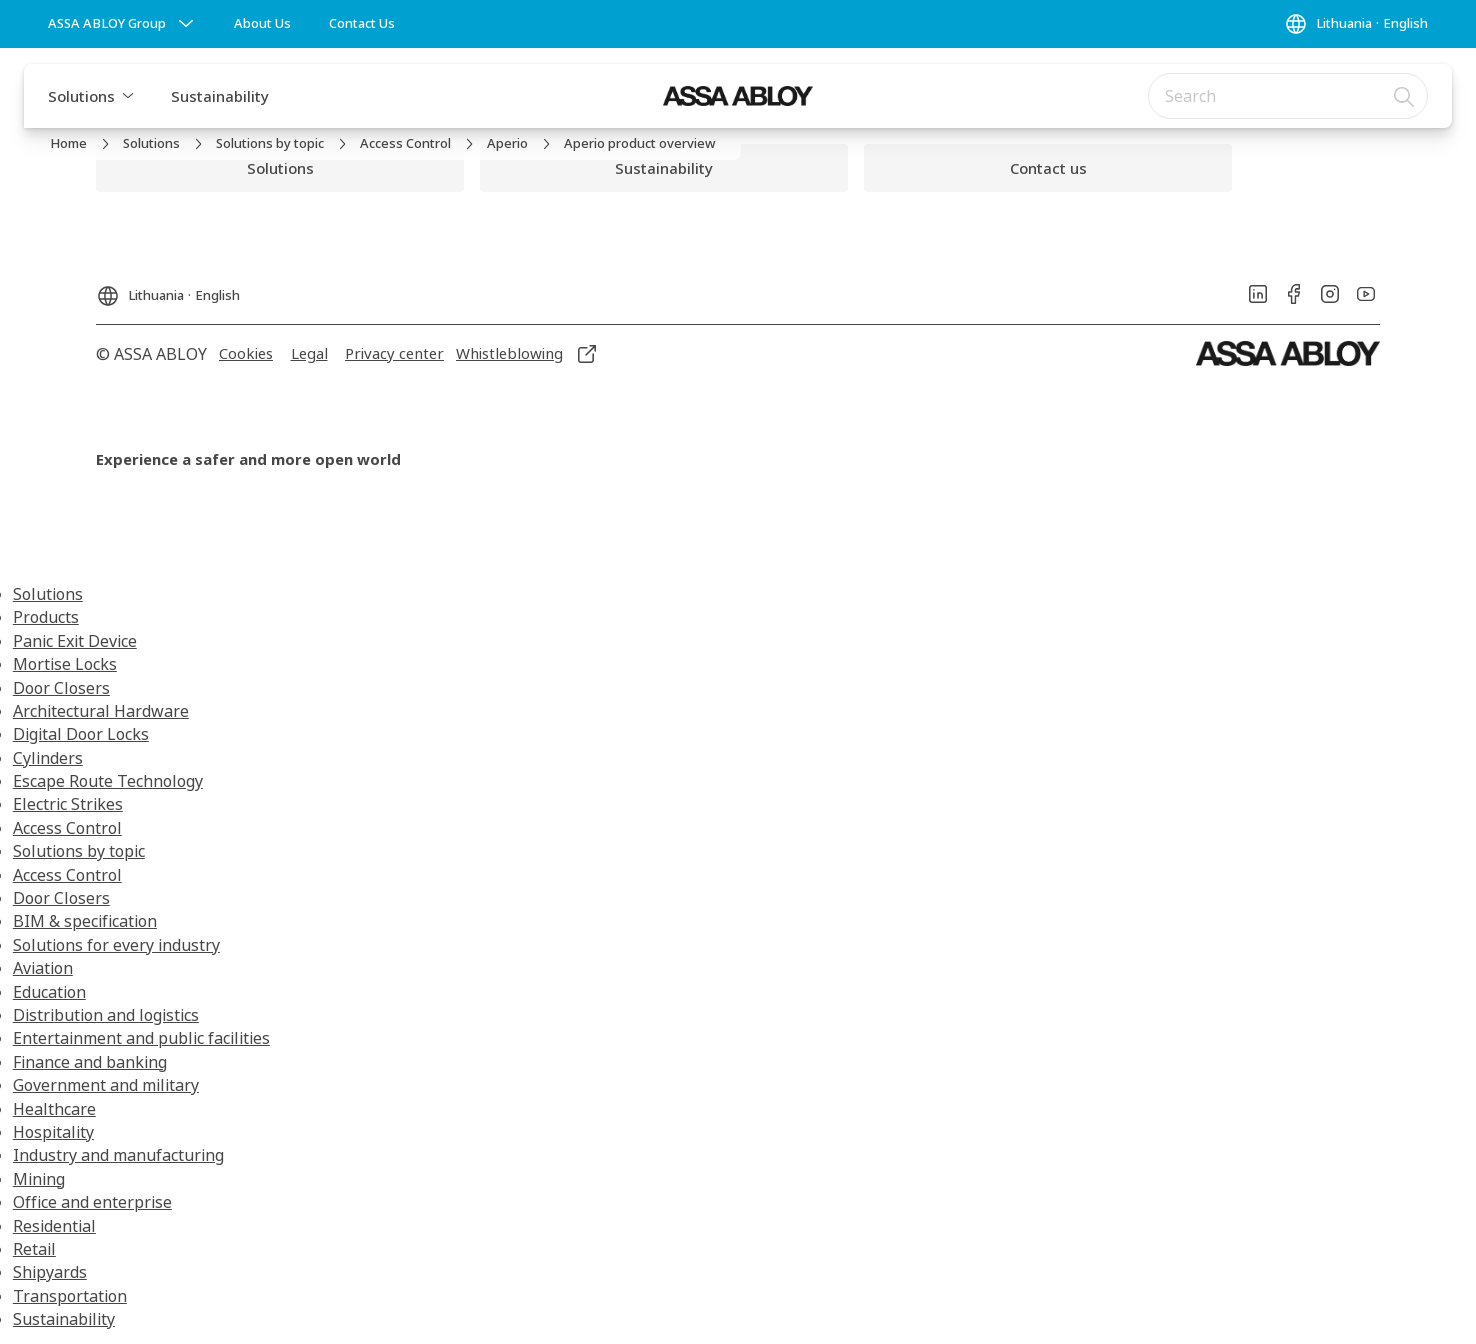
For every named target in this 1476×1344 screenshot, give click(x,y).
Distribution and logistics (106, 1015)
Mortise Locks (65, 664)
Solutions (81, 96)
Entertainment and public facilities (141, 1038)
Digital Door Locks (81, 734)
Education (49, 992)
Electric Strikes (68, 804)
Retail (34, 1249)
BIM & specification (85, 921)
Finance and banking (90, 1062)
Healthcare (54, 1109)
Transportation (70, 1296)
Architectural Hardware (101, 711)
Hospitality (53, 1132)
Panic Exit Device (75, 641)
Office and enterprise (92, 1202)
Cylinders (48, 758)
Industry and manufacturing (118, 1155)
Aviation (43, 968)
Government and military (106, 1085)
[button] (128, 96)
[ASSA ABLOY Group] (123, 24)
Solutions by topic (79, 851)
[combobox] (1288, 96)
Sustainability (220, 96)
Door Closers (61, 688)
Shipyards (50, 1272)
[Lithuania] (1356, 24)
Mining (39, 1179)
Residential (54, 1226)
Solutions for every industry (116, 945)
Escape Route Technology (108, 781)
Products (46, 617)
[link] (262, 24)
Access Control (67, 828)
